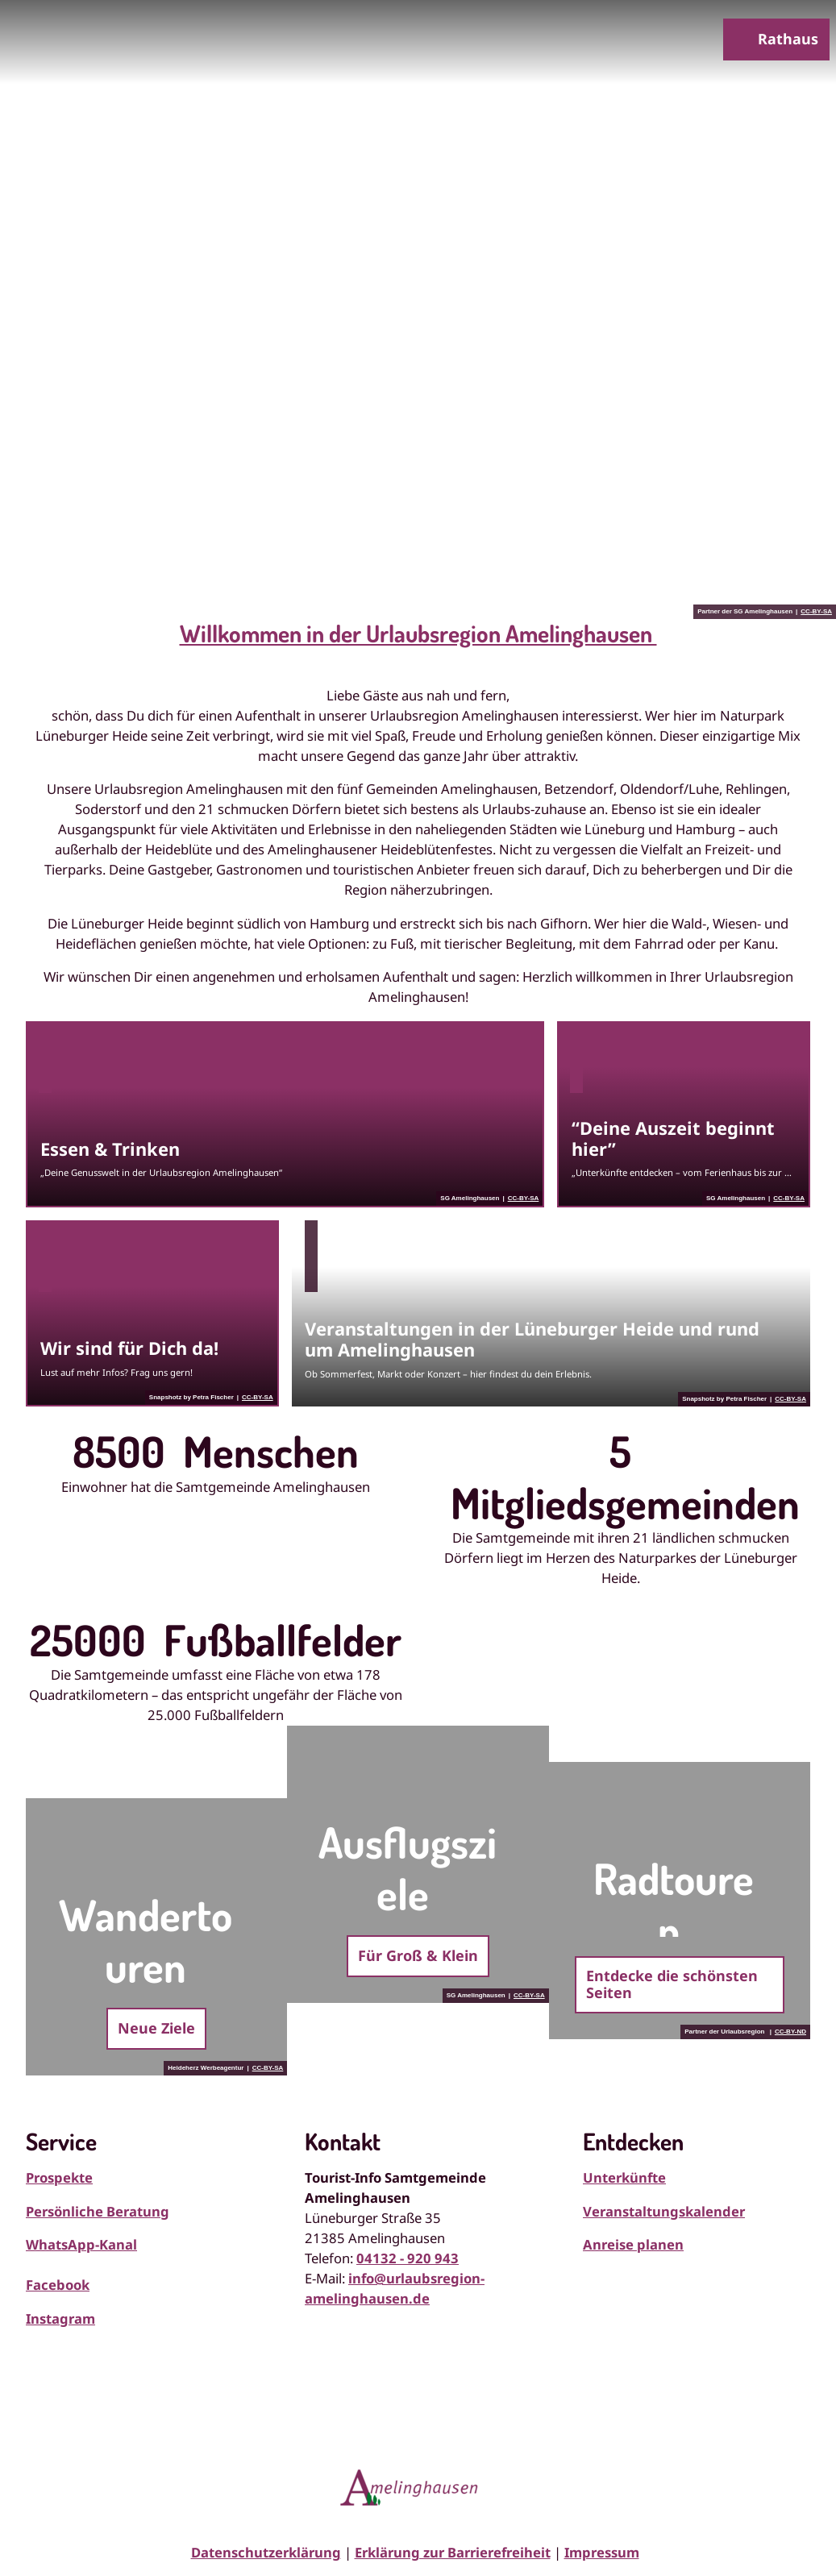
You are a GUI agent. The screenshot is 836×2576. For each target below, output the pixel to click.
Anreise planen (633, 2244)
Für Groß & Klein (418, 1955)
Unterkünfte (624, 2177)
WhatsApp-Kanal (81, 2244)
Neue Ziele (156, 2028)
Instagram (60, 2317)
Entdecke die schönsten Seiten (672, 1984)
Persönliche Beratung (97, 2211)
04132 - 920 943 (407, 2258)
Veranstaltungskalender (664, 2211)
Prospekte (59, 2177)
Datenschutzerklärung (266, 2552)
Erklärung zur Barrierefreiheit (453, 2552)
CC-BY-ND (790, 2032)
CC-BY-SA (816, 612)
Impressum (601, 2552)
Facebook (57, 2284)
